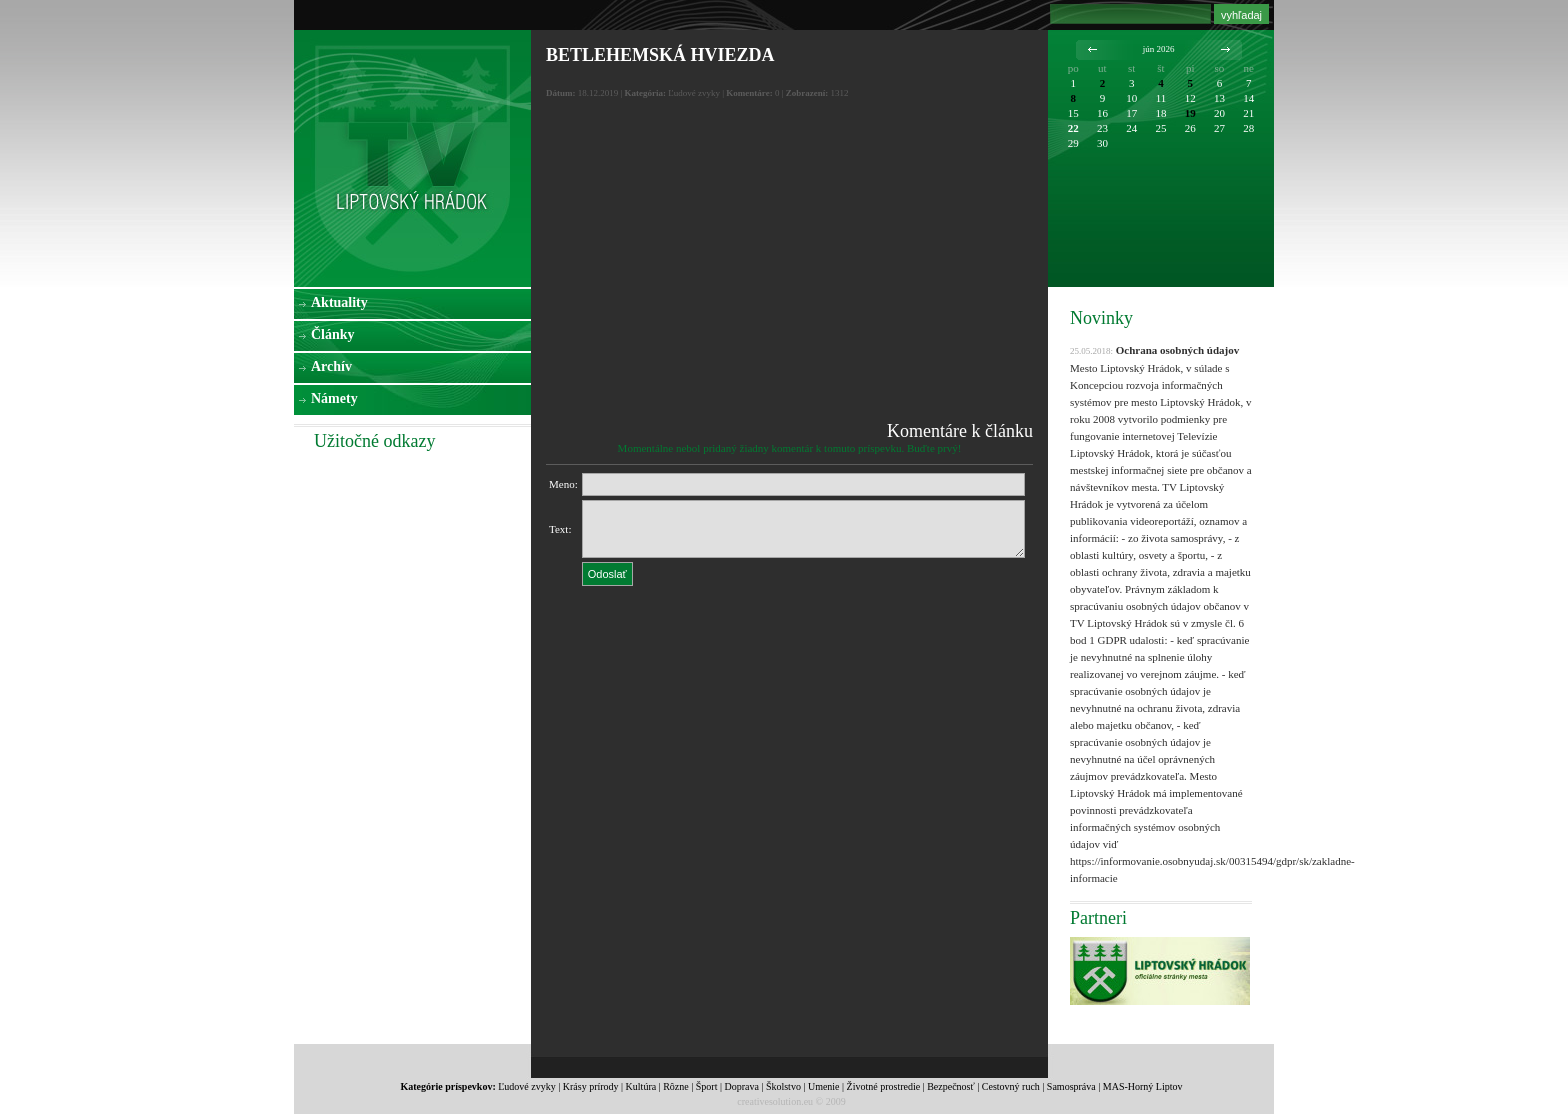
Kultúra (641, 1086)
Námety (334, 398)
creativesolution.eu (775, 1101)
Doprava (741, 1086)
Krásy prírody (591, 1086)
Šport (707, 1086)
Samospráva (1071, 1086)
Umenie (824, 1086)
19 (1190, 113)
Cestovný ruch (1011, 1086)
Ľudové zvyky (527, 1086)
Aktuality (339, 302)
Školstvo (783, 1086)
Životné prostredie (884, 1086)
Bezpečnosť (951, 1086)
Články (333, 334)
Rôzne (676, 1086)
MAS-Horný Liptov (1143, 1086)
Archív (331, 366)
